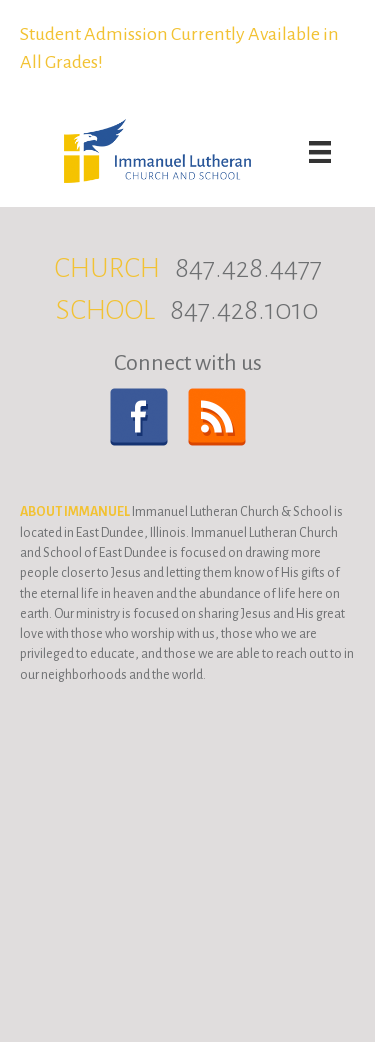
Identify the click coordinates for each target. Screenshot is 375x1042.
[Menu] (320, 152)
